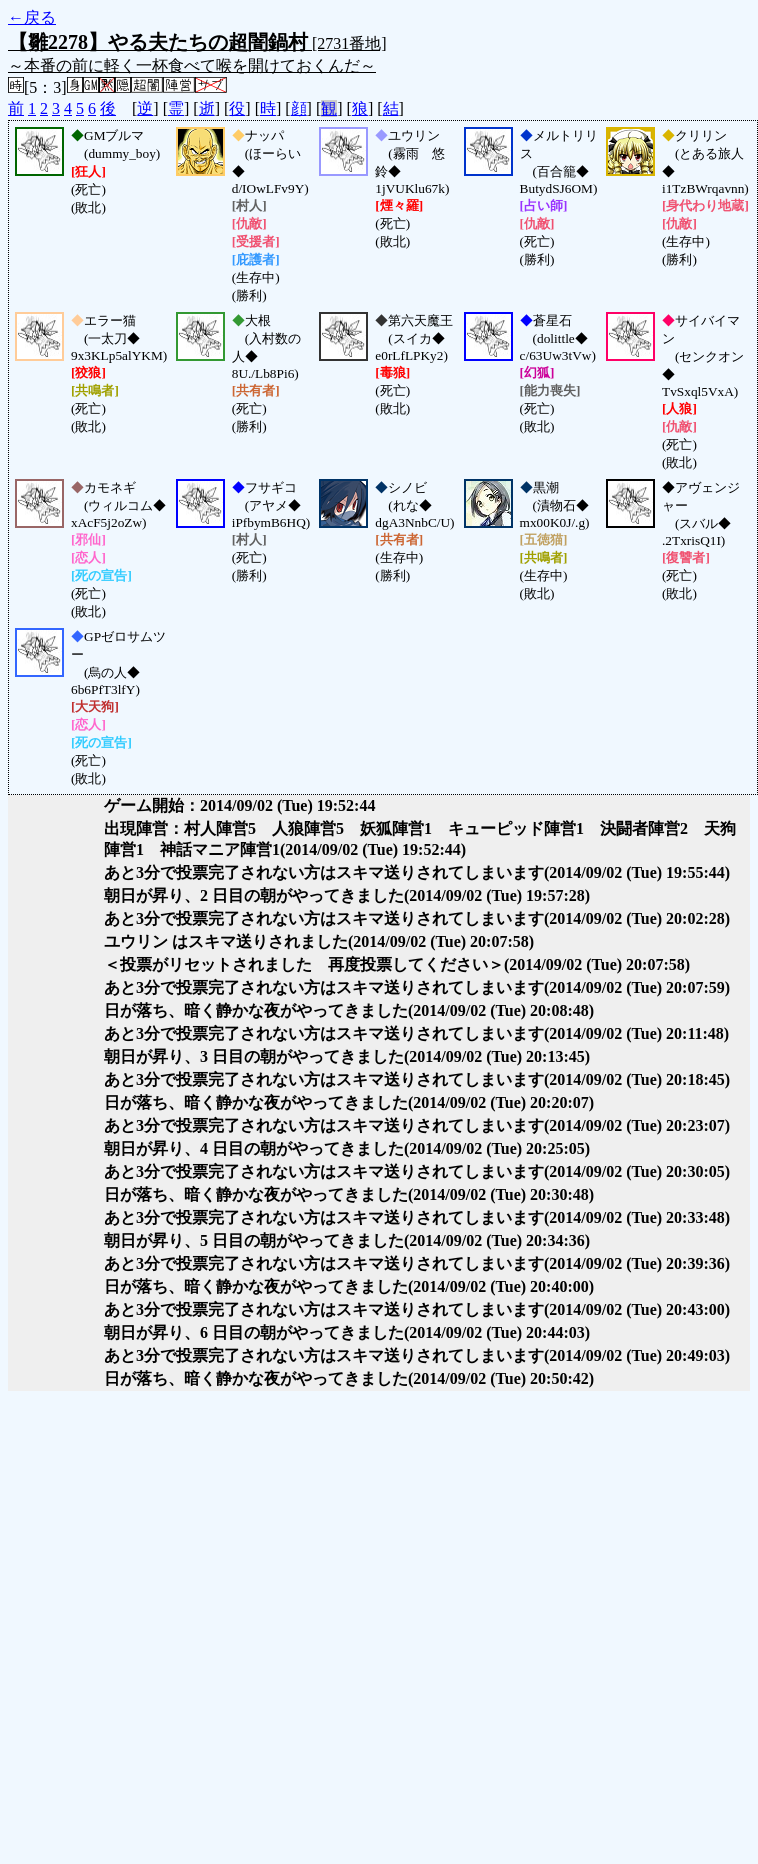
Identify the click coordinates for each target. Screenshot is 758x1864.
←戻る (32, 17)
